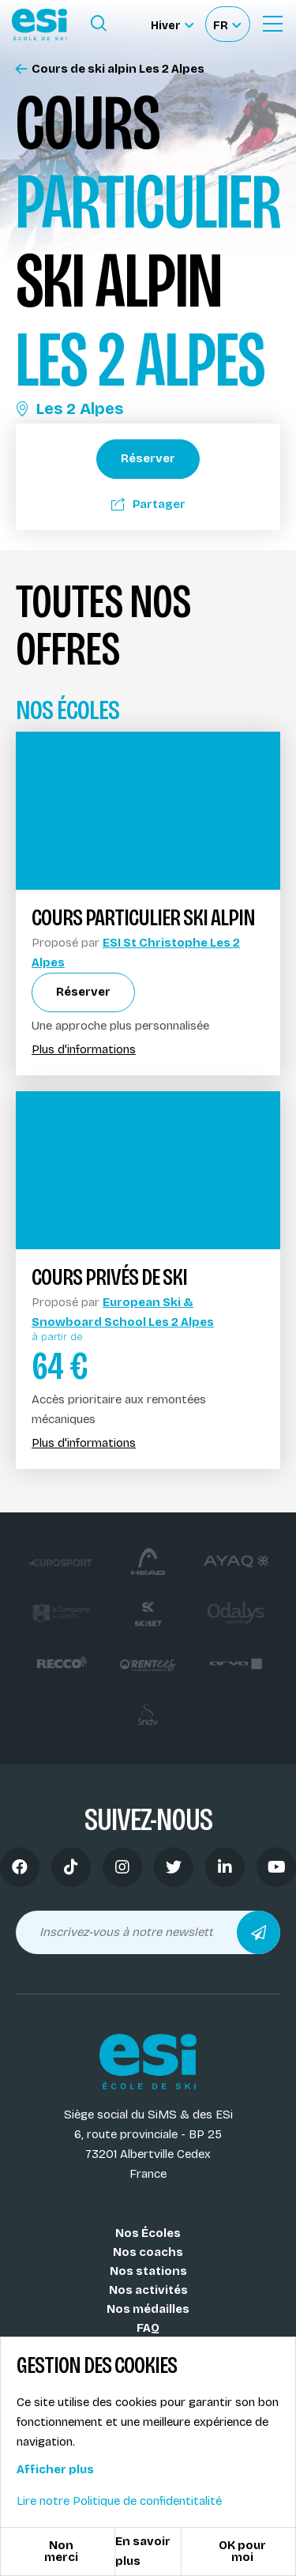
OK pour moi (242, 2551)
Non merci (61, 2551)
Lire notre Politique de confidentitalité (119, 2501)
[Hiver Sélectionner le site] (172, 24)
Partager (148, 504)
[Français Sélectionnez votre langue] (227, 24)
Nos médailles (148, 2309)
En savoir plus (142, 2551)
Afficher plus (55, 2469)
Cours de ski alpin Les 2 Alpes (110, 69)
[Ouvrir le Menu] (272, 23)
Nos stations (148, 2271)
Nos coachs (148, 2252)
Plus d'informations (84, 1050)
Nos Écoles (148, 2233)
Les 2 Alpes (69, 408)
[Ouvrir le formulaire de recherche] (98, 23)
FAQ (148, 2328)
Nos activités (148, 2290)
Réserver (148, 458)
